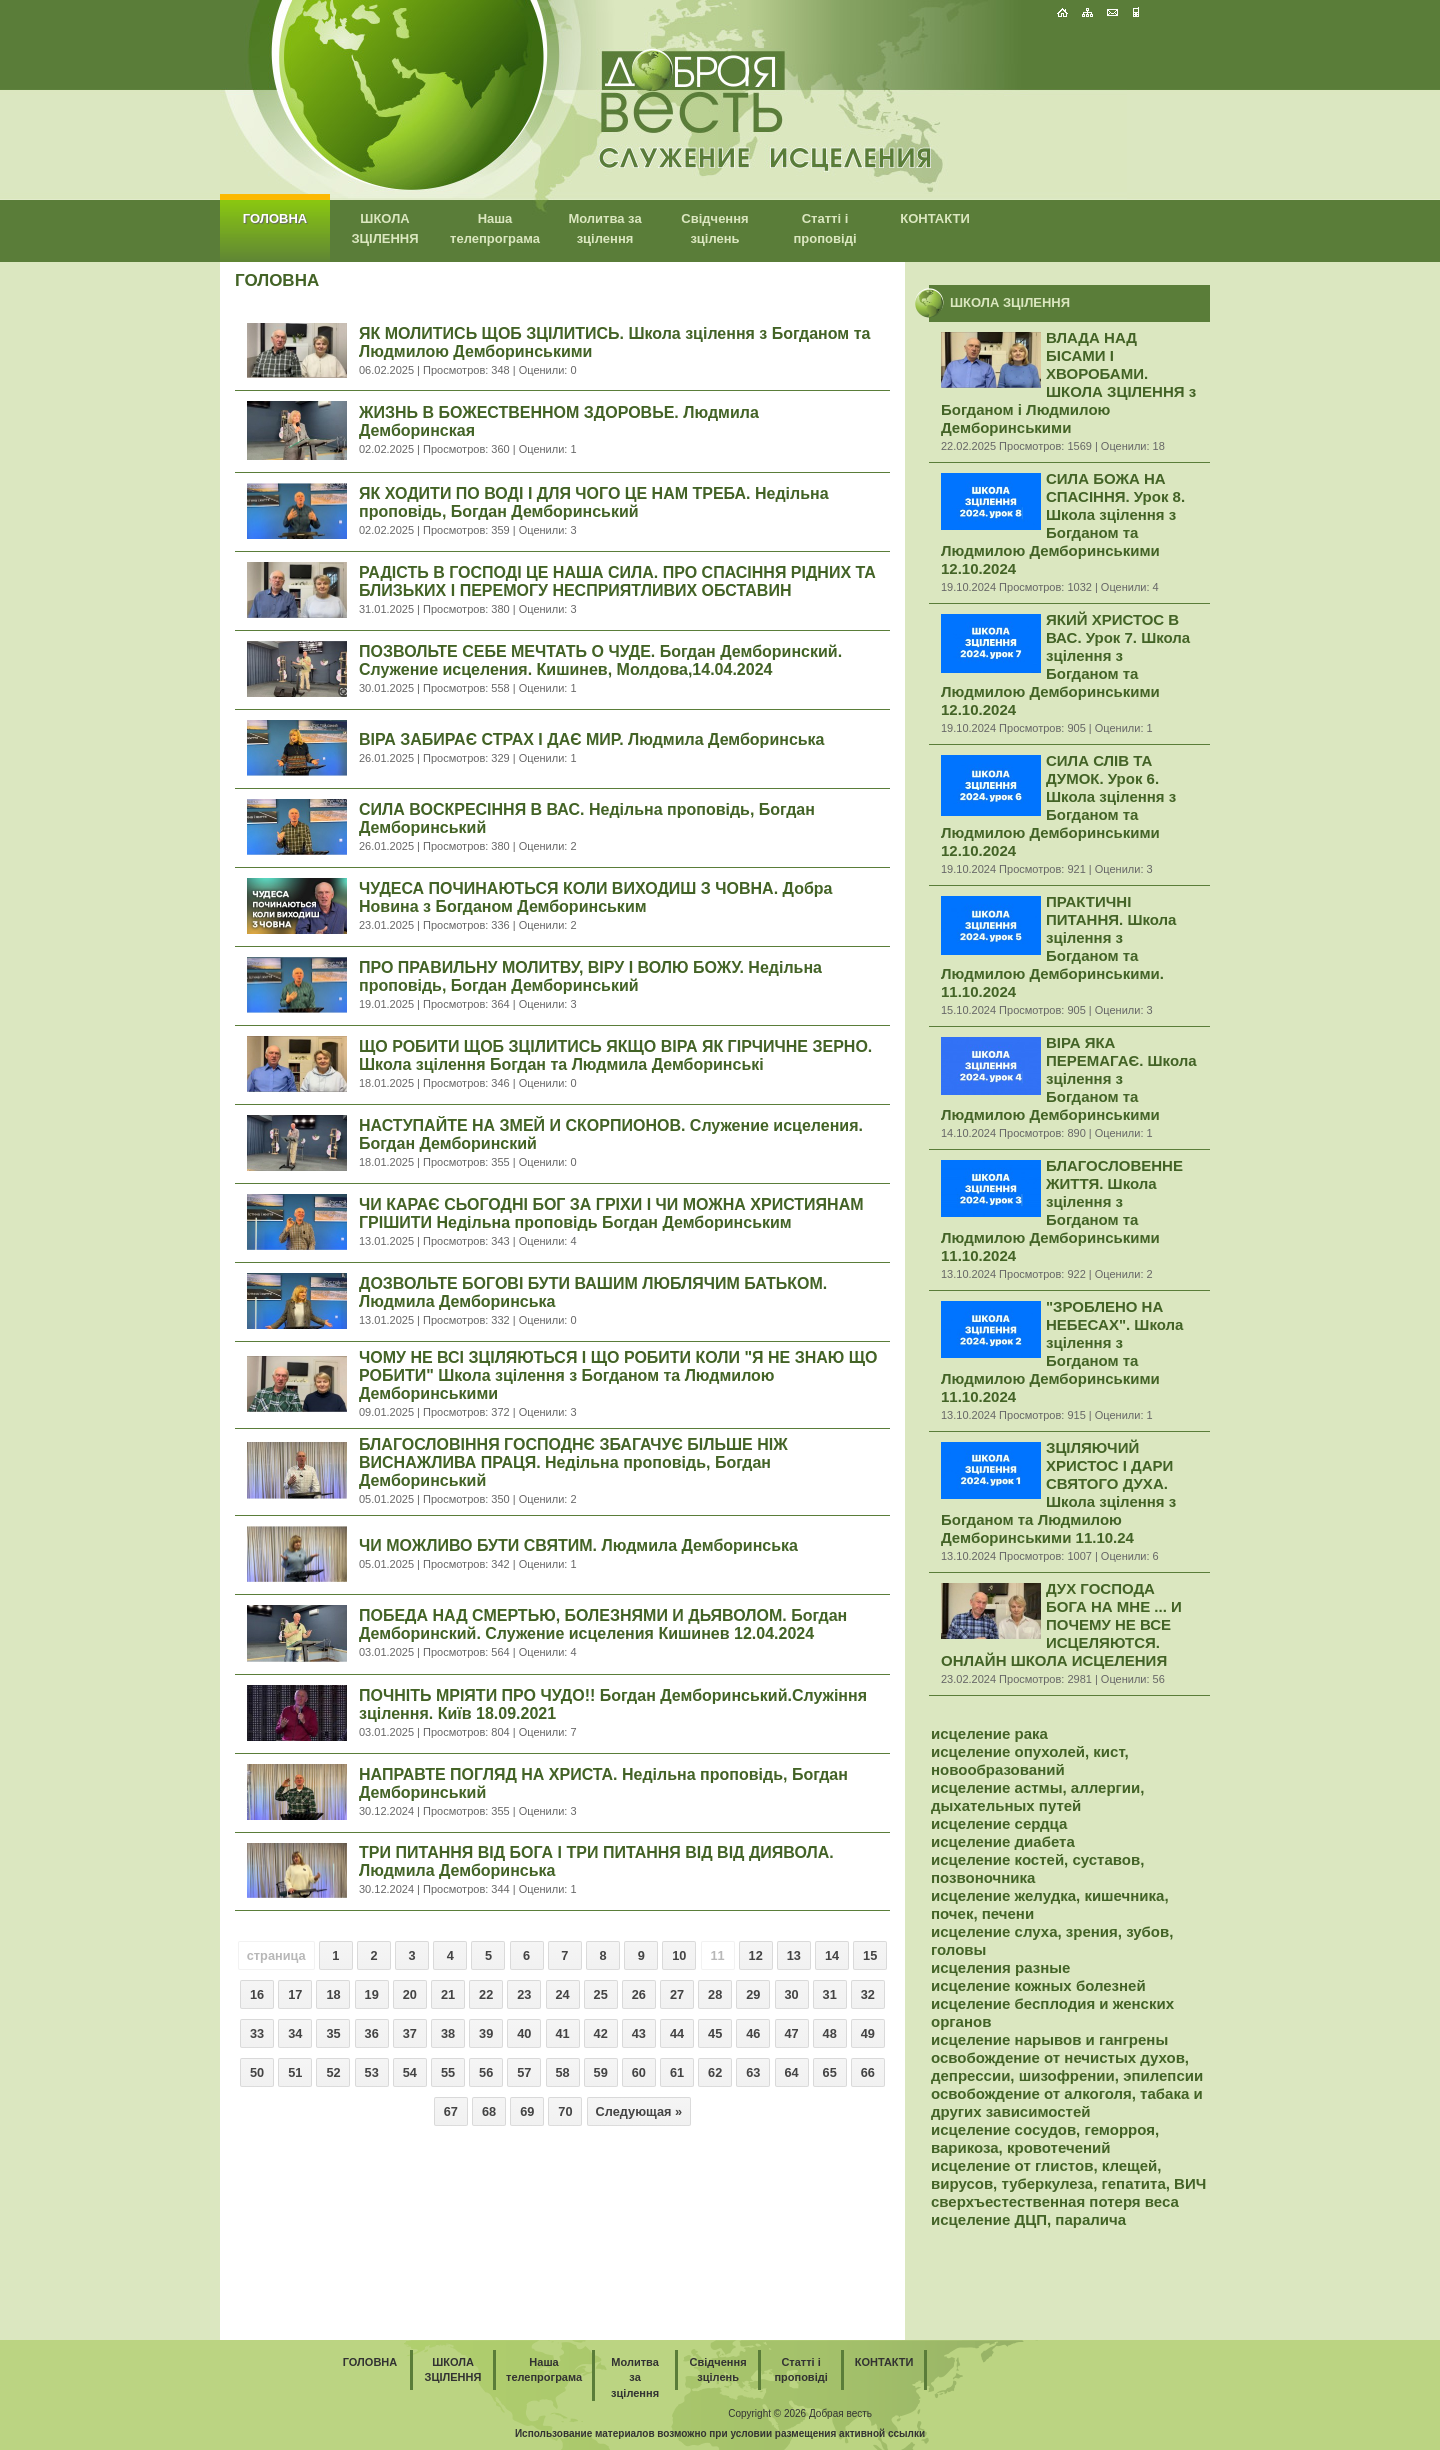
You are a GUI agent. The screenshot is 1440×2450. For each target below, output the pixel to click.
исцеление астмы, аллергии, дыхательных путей (1037, 1796)
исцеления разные (1000, 1967)
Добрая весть (840, 2413)
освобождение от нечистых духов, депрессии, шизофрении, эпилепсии (1067, 2066)
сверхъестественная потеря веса (1055, 2201)
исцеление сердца (999, 1823)
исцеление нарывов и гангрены (1049, 2039)
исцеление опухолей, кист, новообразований (1030, 1760)
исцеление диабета (1003, 1841)
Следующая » (639, 2111)
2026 (795, 2413)
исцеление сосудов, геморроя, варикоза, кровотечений (1045, 2138)
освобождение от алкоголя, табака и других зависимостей (1067, 2102)
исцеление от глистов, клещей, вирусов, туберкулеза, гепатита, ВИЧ (1068, 2174)
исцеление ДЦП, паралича (1028, 2219)
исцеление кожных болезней (1038, 1985)
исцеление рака (989, 1733)
